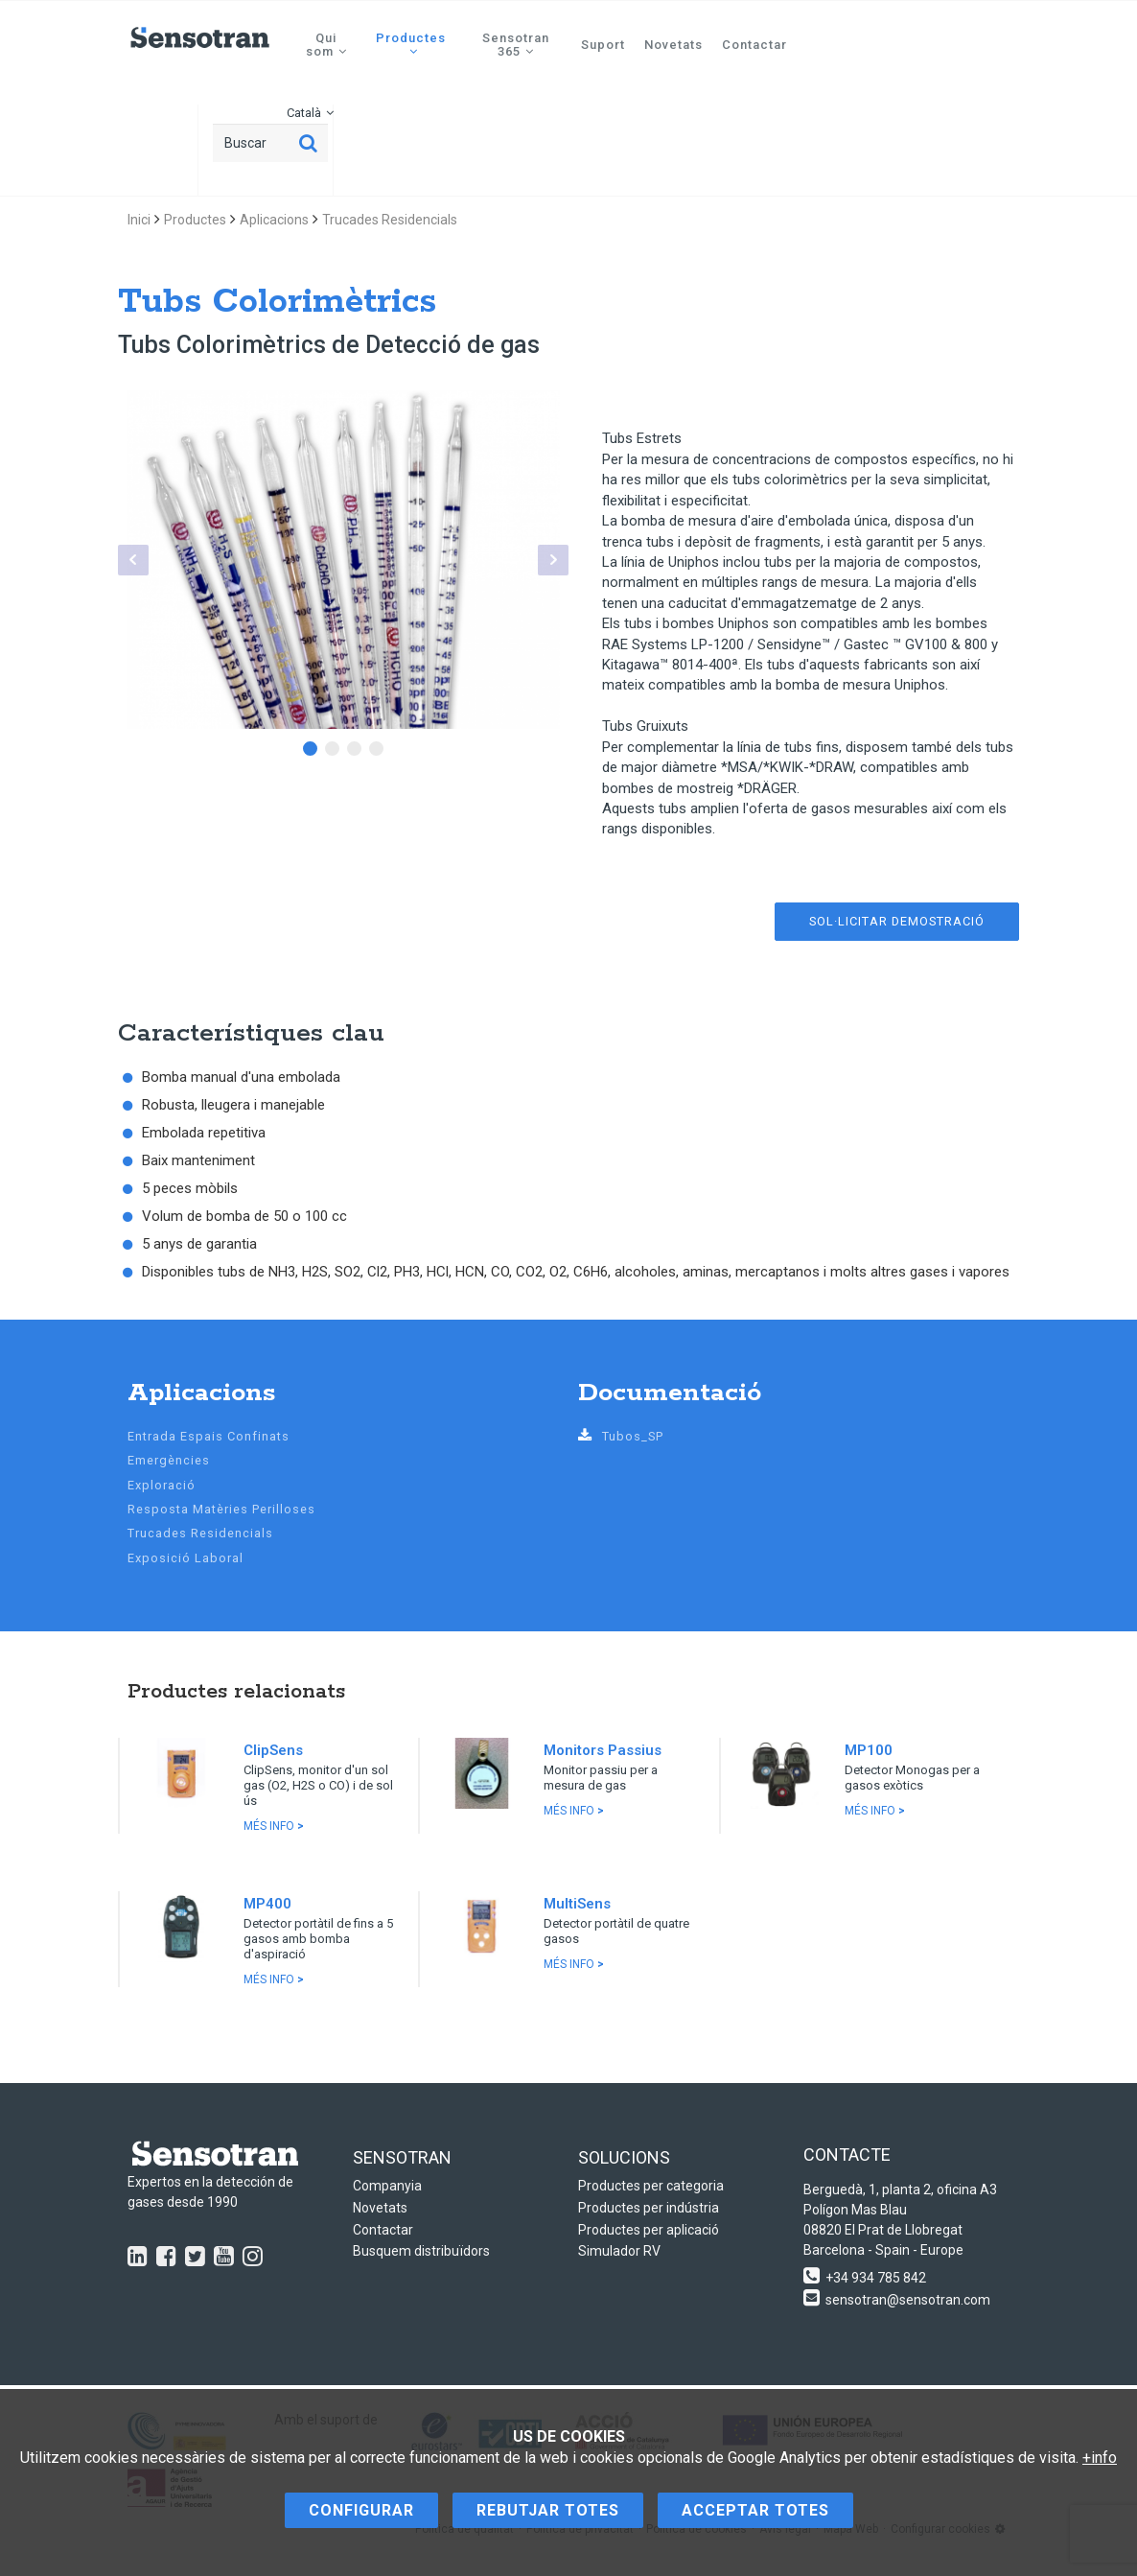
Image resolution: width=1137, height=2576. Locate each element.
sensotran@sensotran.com (907, 2299)
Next (553, 560)
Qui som (326, 45)
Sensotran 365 (515, 45)
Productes (411, 44)
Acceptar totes (755, 2510)
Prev (133, 560)
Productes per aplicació (648, 2229)
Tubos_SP (620, 1435)
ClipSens (273, 1750)
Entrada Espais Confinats (209, 1436)
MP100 (869, 1750)
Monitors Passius (602, 1750)
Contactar (754, 44)
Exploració (162, 1485)
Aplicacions (274, 219)
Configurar (361, 2510)
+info (1099, 2457)
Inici (139, 219)
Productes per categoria (651, 2185)
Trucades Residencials (389, 219)
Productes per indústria (648, 2207)
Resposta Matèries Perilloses (221, 1509)
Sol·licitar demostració (897, 921)
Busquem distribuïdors (421, 2251)
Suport (603, 44)
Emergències (169, 1460)
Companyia (387, 2185)
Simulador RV (619, 2251)
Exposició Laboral (186, 1558)
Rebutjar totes (547, 2510)
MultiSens (577, 1903)
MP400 (267, 1903)
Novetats (673, 44)
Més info (274, 1826)
